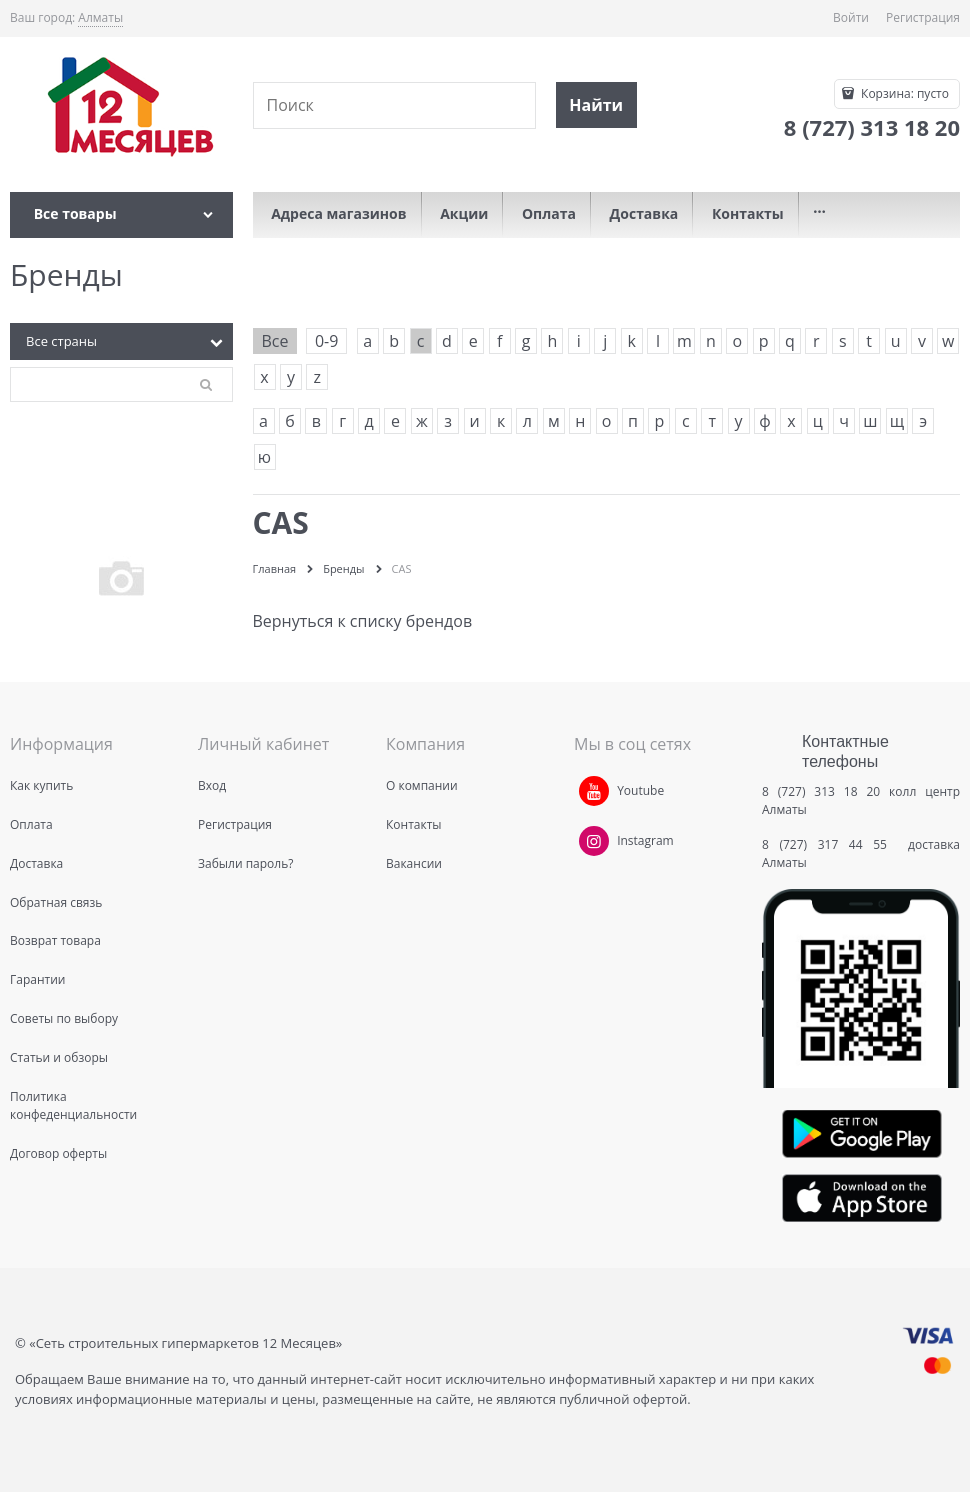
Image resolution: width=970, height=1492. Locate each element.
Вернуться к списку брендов (363, 621)
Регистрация (923, 17)
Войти (851, 17)
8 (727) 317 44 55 (829, 844)
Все (275, 341)
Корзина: (903, 93)
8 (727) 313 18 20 (821, 791)
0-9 (326, 341)
